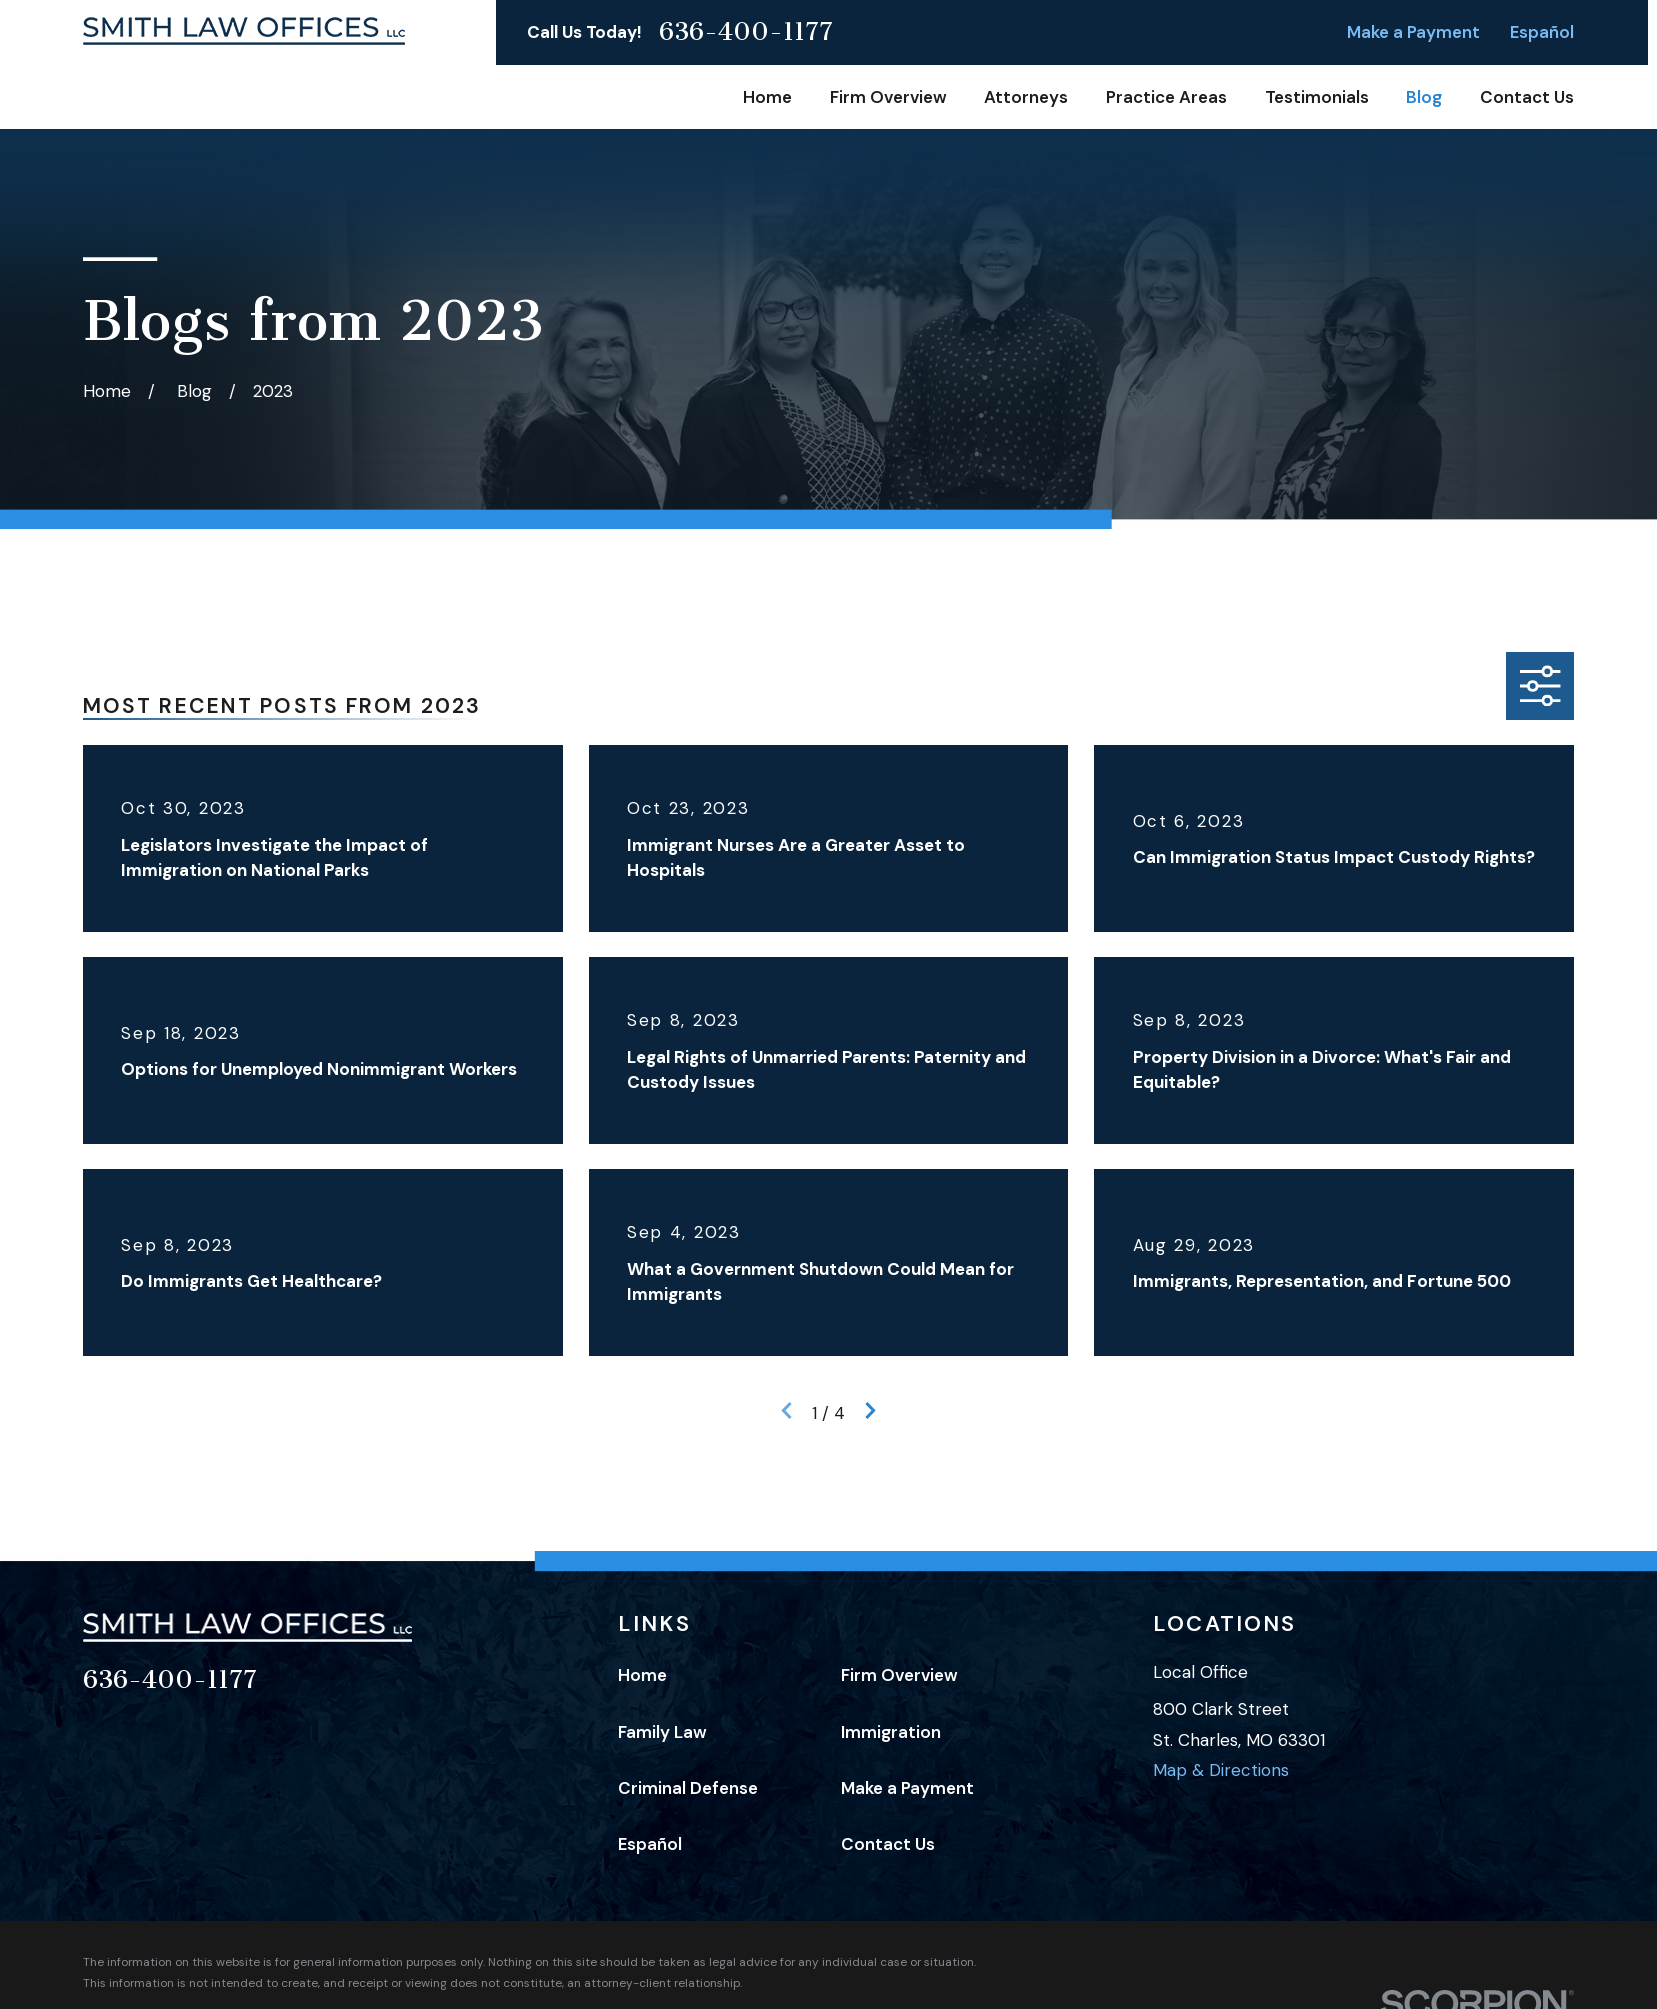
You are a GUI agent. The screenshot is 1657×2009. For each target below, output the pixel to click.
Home (642, 1675)
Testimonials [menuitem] (1317, 97)
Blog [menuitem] (1424, 97)
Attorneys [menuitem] (1026, 97)
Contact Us (888, 1844)
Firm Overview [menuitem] (888, 97)
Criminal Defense (688, 1788)
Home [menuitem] (767, 97)
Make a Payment (1413, 32)
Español (1542, 32)
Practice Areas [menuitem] (1166, 97)
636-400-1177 (746, 32)
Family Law (662, 1732)
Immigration (891, 1732)
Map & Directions (1221, 1770)
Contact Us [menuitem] (1527, 97)
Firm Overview (899, 1675)
